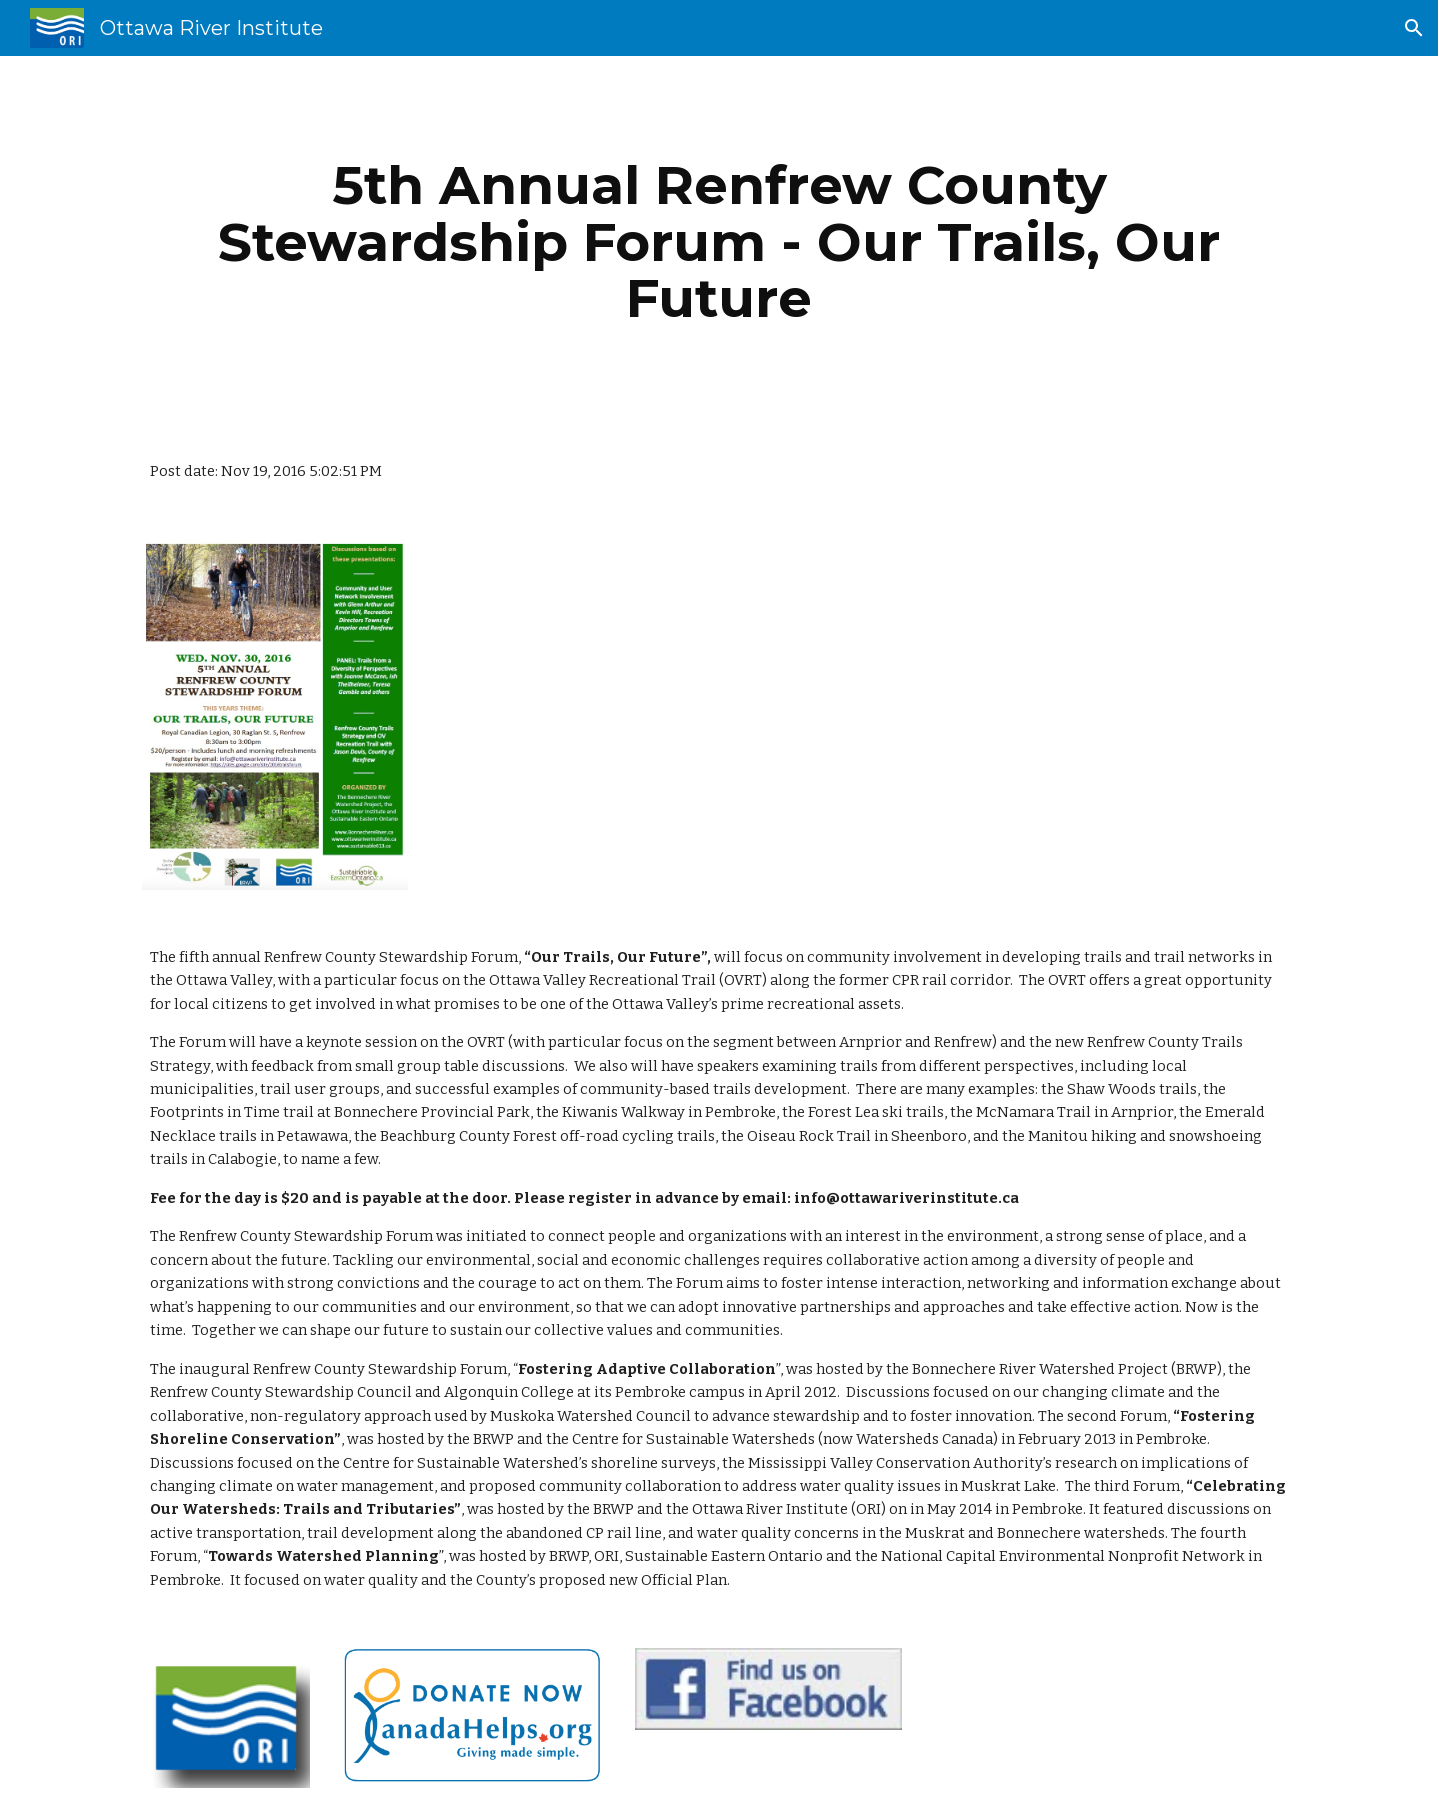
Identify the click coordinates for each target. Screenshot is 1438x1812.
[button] (1414, 28)
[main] (719, 242)
